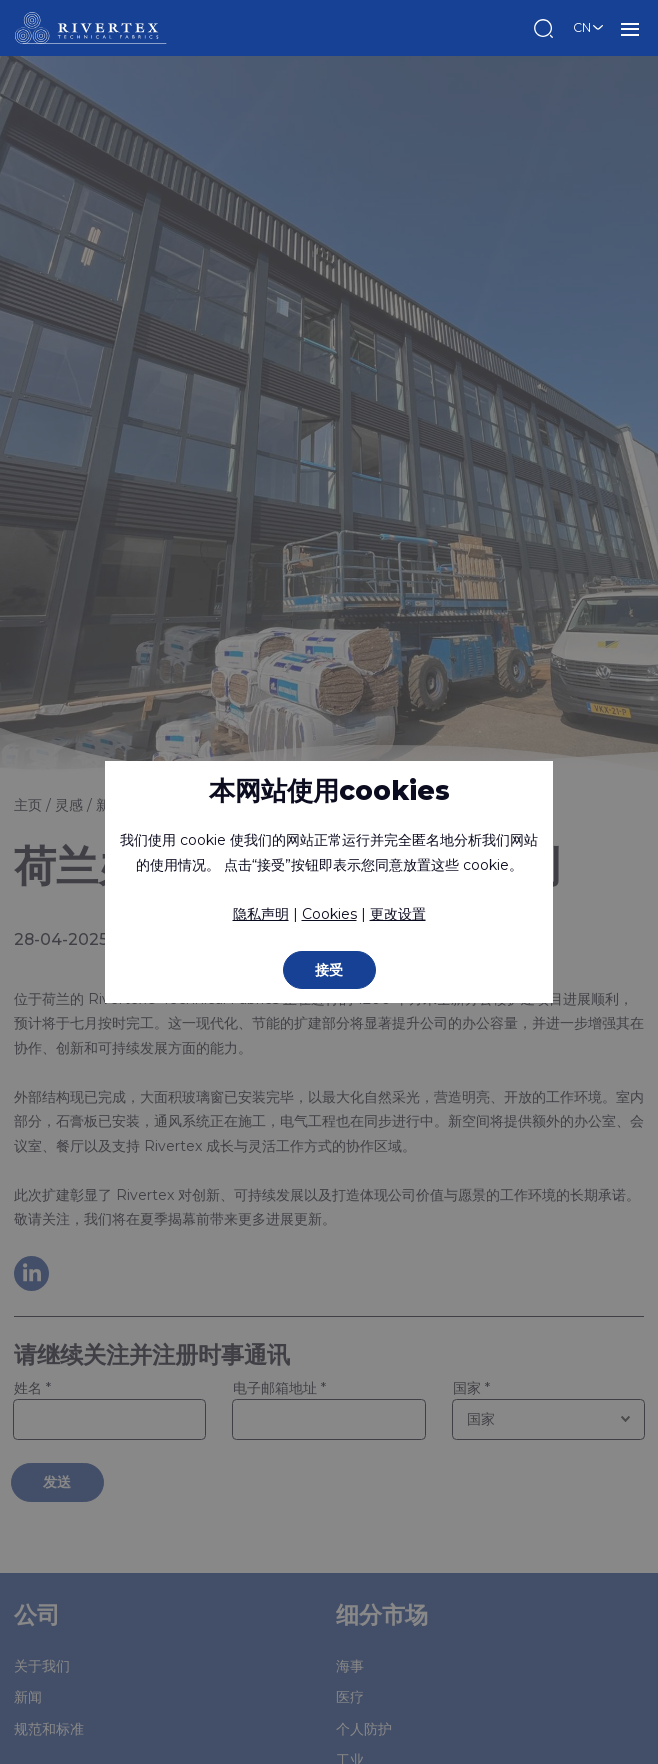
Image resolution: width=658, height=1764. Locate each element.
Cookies (329, 914)
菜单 (630, 28)
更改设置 (398, 914)
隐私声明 (261, 914)
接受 (329, 970)
